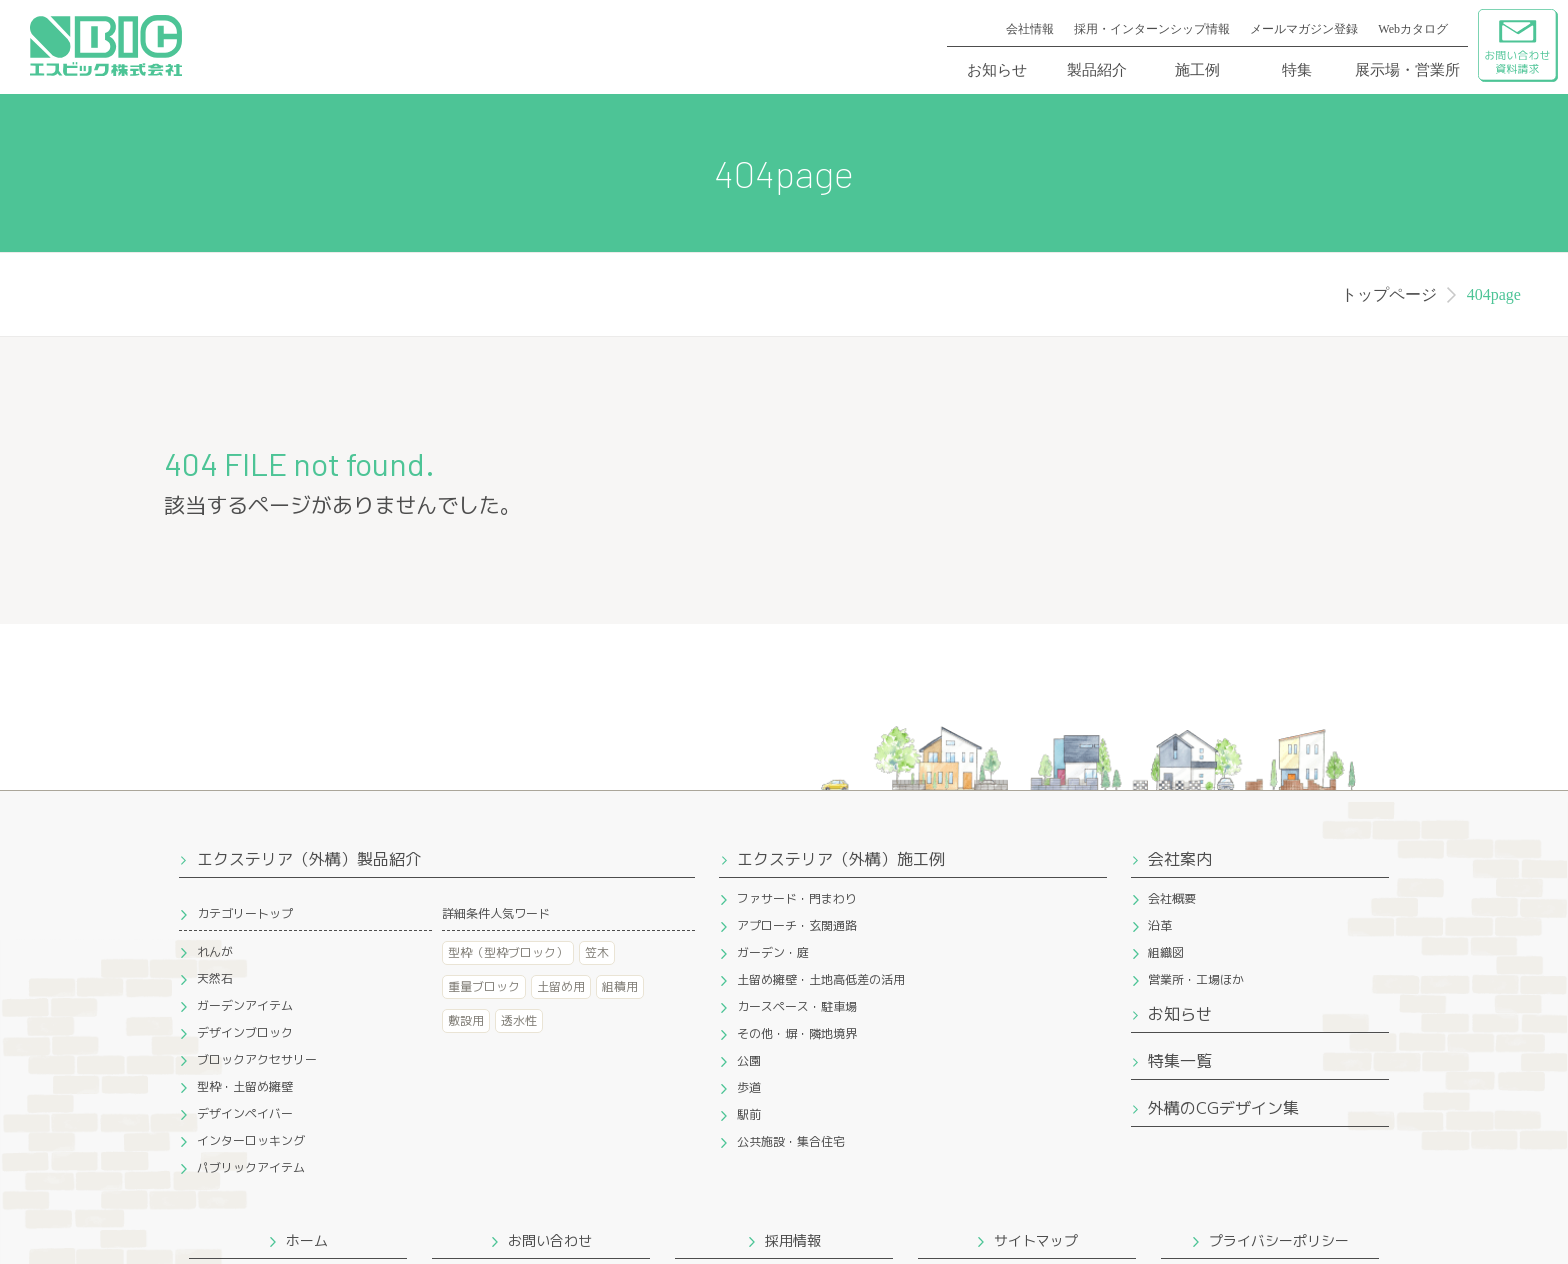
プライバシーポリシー (1279, 1240)
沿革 (1160, 925)
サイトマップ (1036, 1240)
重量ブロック (484, 986)
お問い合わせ (550, 1240)
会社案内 (1180, 859)
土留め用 (561, 986)
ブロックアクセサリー (257, 1059)
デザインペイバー (245, 1113)
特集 (1297, 70)
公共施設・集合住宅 (791, 1141)
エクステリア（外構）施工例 (841, 859)
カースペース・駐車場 (797, 1006)
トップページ (1389, 294)
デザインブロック (245, 1032)
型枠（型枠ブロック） (508, 952)
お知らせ (997, 70)
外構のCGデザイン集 (1223, 1108)
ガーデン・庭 (773, 952)
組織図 (1166, 952)
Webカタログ (1413, 29)
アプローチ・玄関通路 (797, 925)
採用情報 (793, 1240)
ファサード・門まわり (797, 898)
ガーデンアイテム (245, 1005)
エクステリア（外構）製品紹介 (309, 859)
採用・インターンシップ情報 (1152, 29)
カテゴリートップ (245, 913)
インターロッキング (251, 1140)
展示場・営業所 (1407, 70)
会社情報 (1030, 29)
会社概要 (1172, 898)
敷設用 (466, 1020)
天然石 (215, 978)
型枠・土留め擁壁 (245, 1086)
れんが (215, 951)
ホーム (307, 1240)
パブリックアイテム (251, 1167)
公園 (749, 1060)
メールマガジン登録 (1304, 29)
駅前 (749, 1114)
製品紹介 (1097, 70)
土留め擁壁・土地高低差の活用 (821, 979)
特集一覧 (1180, 1061)
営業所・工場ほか (1196, 979)
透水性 (519, 1020)
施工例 (1197, 70)
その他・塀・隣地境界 (797, 1033)
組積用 (620, 986)
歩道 (749, 1087)
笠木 (597, 952)
